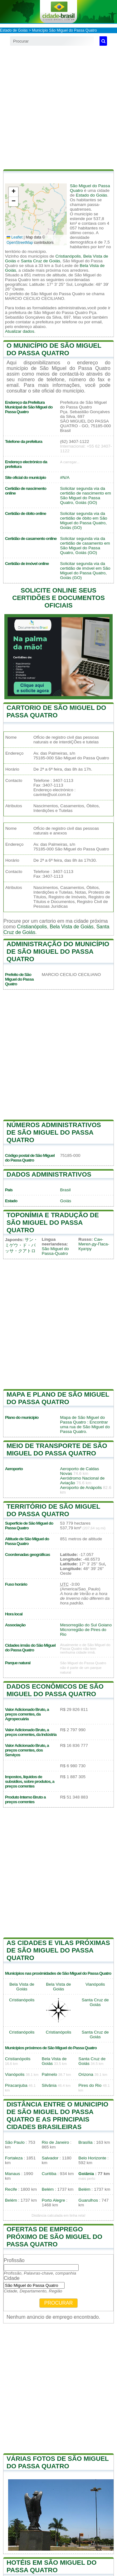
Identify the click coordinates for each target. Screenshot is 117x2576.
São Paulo (15, 2142)
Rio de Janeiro (55, 2142)
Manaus (12, 2173)
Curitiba (49, 2173)
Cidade (12, 2278)
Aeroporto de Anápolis (81, 1487)
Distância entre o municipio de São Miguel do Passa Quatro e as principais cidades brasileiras (57, 2115)
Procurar (58, 2303)
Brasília (85, 2142)
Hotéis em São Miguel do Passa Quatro (52, 2566)
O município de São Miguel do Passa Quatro (54, 349)
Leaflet (14, 237)
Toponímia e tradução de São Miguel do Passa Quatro (53, 1222)
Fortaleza (14, 2158)
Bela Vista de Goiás (72, 926)
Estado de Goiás (14, 30)
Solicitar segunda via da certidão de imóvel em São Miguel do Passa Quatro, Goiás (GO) (85, 570)
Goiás (65, 1200)
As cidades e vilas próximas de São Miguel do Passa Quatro (58, 1950)
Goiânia (86, 2173)
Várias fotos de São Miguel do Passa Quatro (58, 2462)
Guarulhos (88, 2200)
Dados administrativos (49, 1174)
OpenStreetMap (20, 242)
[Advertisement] (58, 107)
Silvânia (49, 2085)
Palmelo (49, 2074)
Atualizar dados (19, 331)
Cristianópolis (68, 256)
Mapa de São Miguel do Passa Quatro (82, 1419)
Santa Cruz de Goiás (40, 261)
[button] (13, 192)
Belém (48, 2189)
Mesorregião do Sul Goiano (86, 1625)
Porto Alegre (53, 2200)
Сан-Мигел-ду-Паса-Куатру (93, 1244)
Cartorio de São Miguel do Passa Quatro (56, 711)
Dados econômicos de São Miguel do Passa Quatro (55, 1690)
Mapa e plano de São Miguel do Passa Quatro (58, 1398)
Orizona (85, 2074)
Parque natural (17, 1662)
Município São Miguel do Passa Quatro (64, 30)
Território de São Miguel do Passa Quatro (53, 1510)
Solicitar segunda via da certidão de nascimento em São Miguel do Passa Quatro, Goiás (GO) (85, 495)
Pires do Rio (89, 2085)
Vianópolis (95, 1984)
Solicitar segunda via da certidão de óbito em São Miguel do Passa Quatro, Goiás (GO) (83, 520)
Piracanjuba (16, 2085)
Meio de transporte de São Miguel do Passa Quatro (57, 1449)
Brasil (65, 1190)
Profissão (14, 2260)
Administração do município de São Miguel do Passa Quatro (58, 951)
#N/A (65, 477)
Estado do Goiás (91, 195)
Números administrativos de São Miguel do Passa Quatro (54, 1132)
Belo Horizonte (92, 2158)
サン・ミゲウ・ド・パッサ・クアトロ (21, 1245)
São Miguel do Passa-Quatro (55, 1251)
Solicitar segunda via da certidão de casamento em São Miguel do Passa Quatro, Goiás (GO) (85, 545)
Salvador (50, 2158)
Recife (11, 2189)
